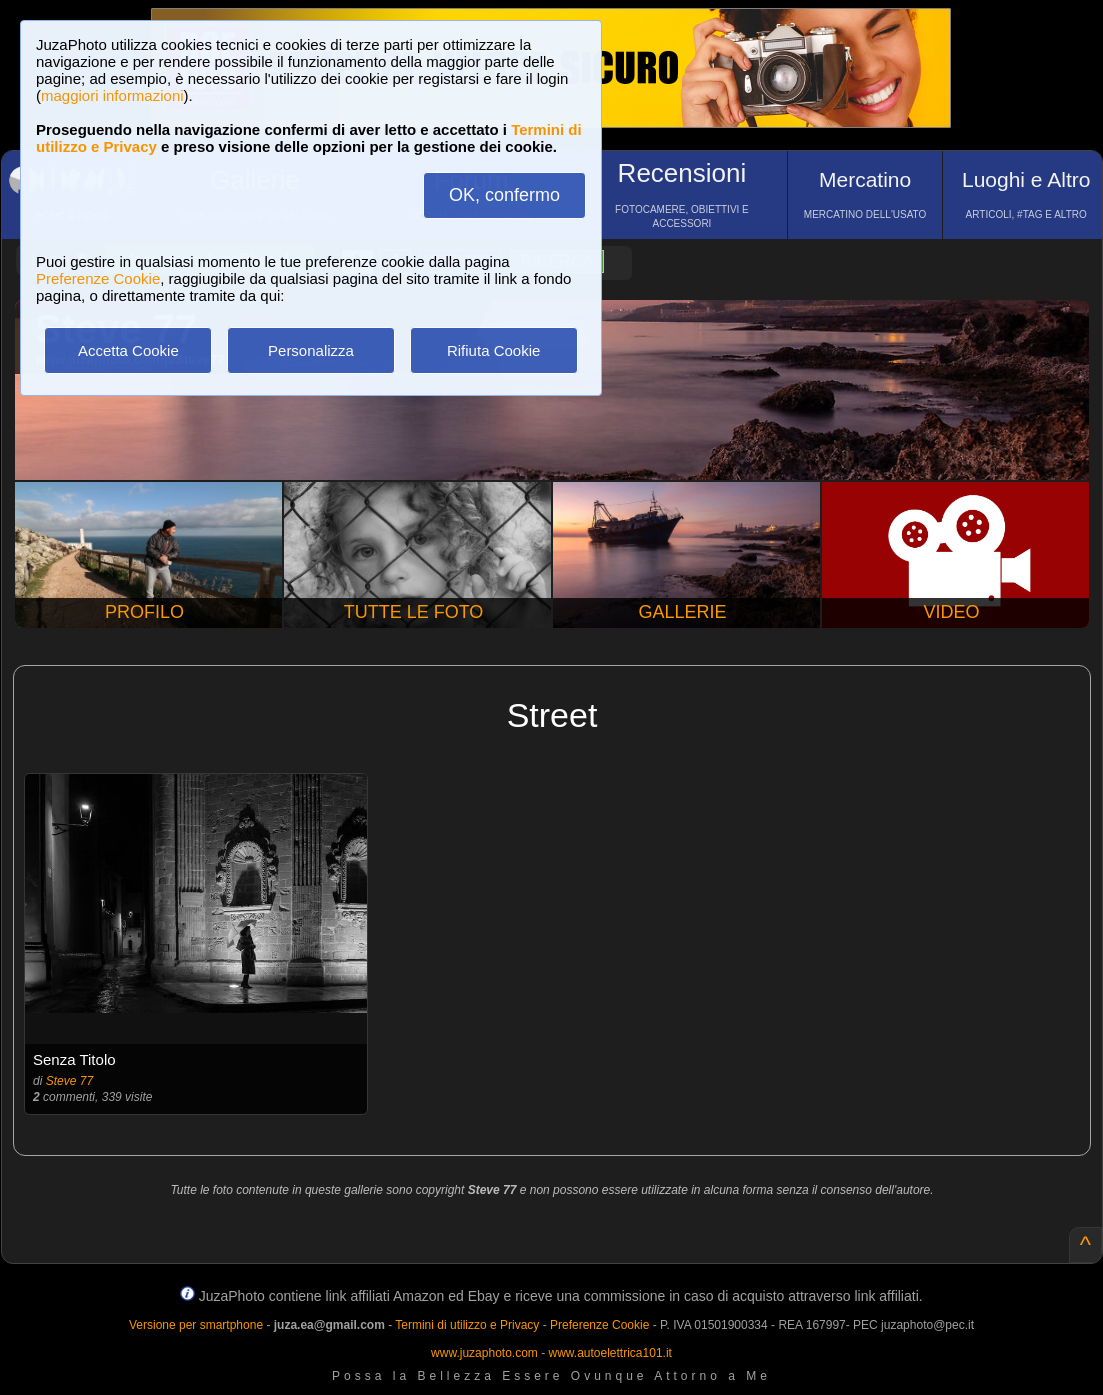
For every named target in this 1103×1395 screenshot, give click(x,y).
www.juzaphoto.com (484, 1353)
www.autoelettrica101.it (609, 1353)
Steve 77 (69, 1081)
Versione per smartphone (196, 1325)
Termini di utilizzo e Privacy (467, 1325)
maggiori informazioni (112, 95)
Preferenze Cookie (98, 278)
